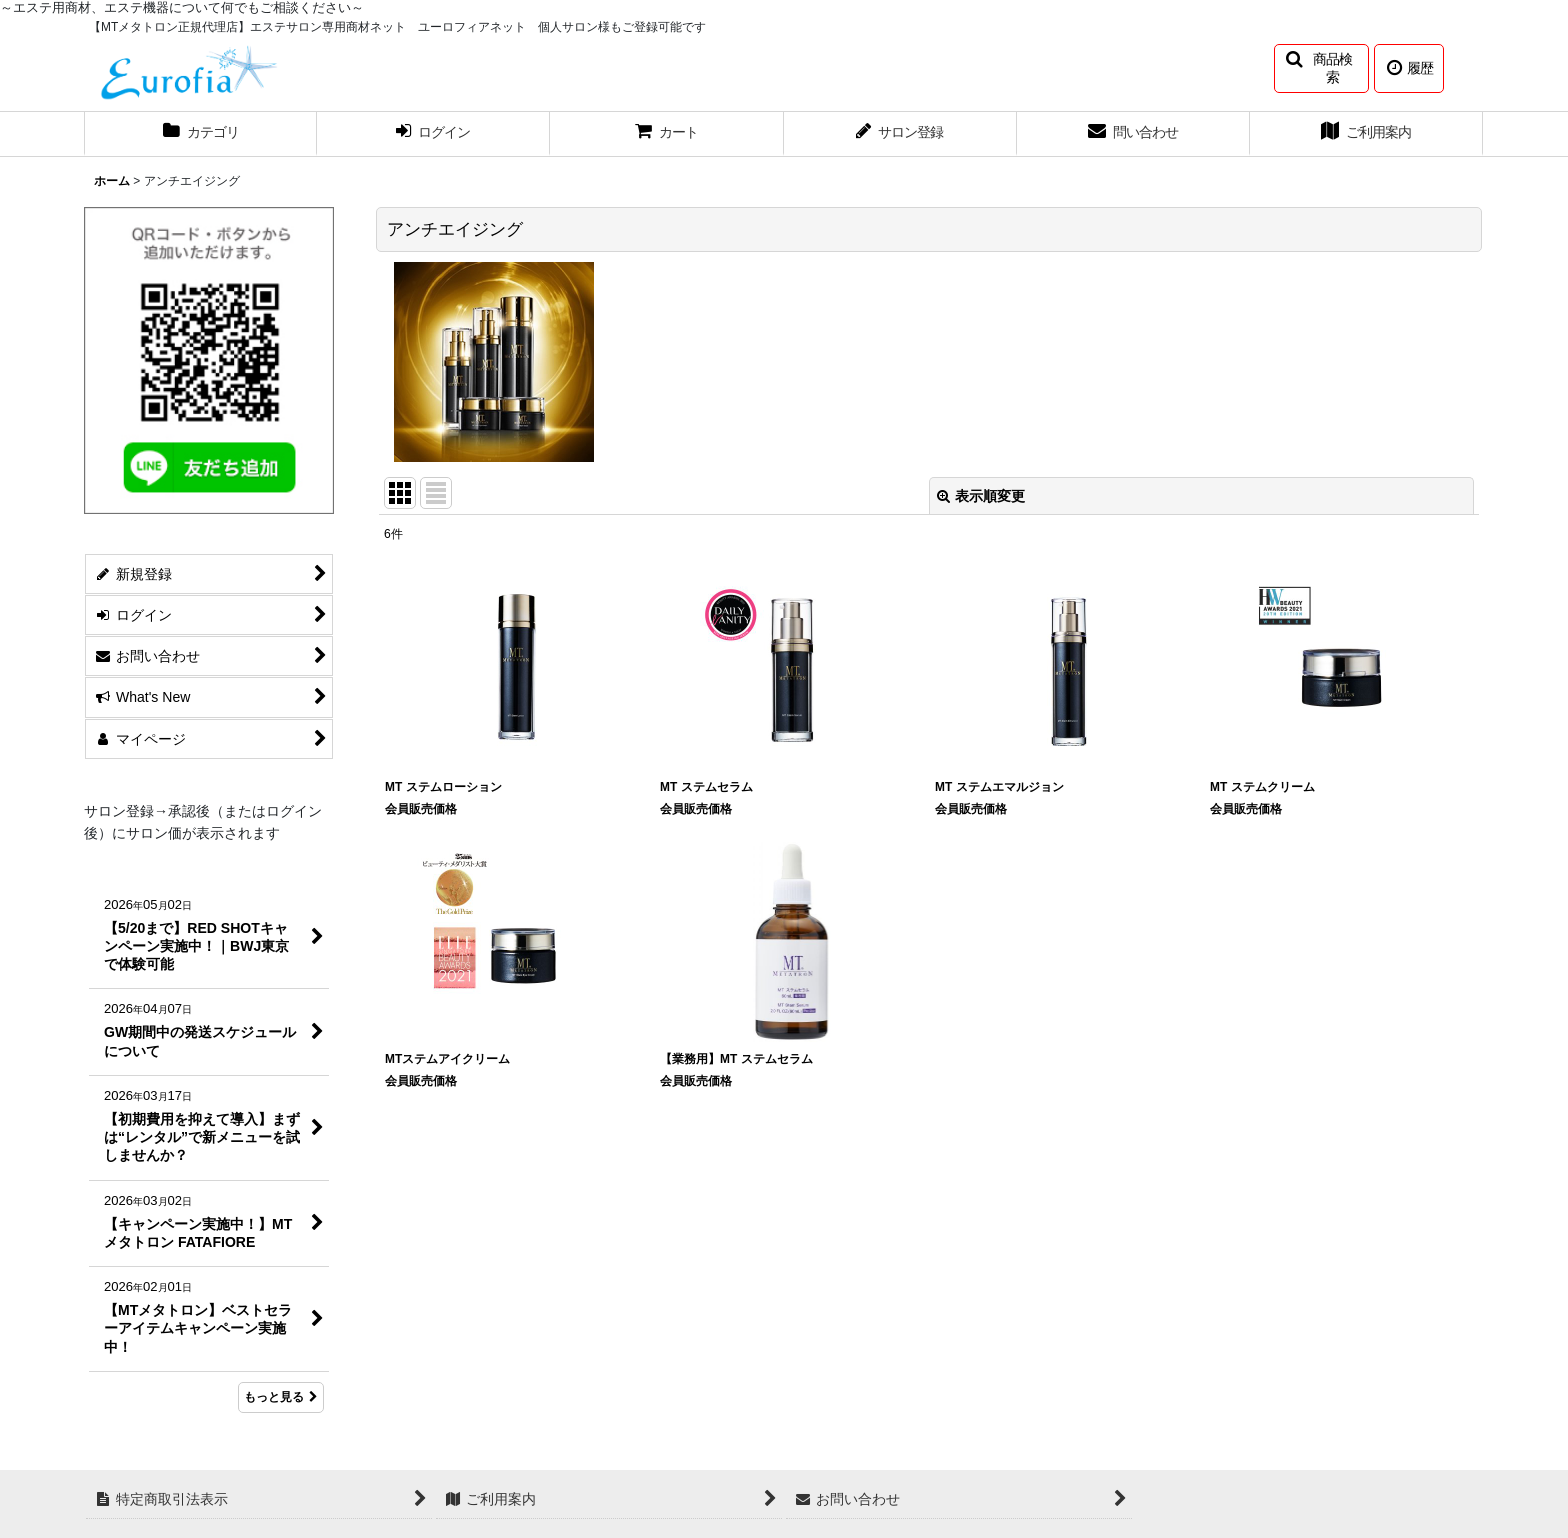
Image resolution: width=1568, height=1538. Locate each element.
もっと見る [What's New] (281, 1397)
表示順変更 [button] (981, 496)
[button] (1321, 68)
